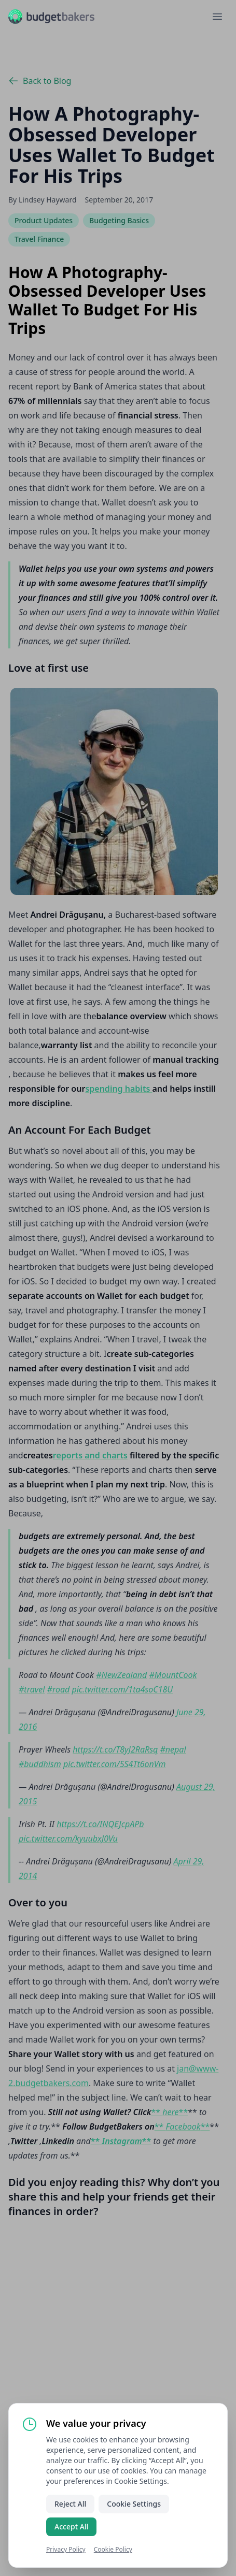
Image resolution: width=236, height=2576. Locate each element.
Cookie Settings (134, 2504)
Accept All (71, 2526)
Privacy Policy (66, 2549)
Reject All (70, 2504)
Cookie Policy (113, 2549)
